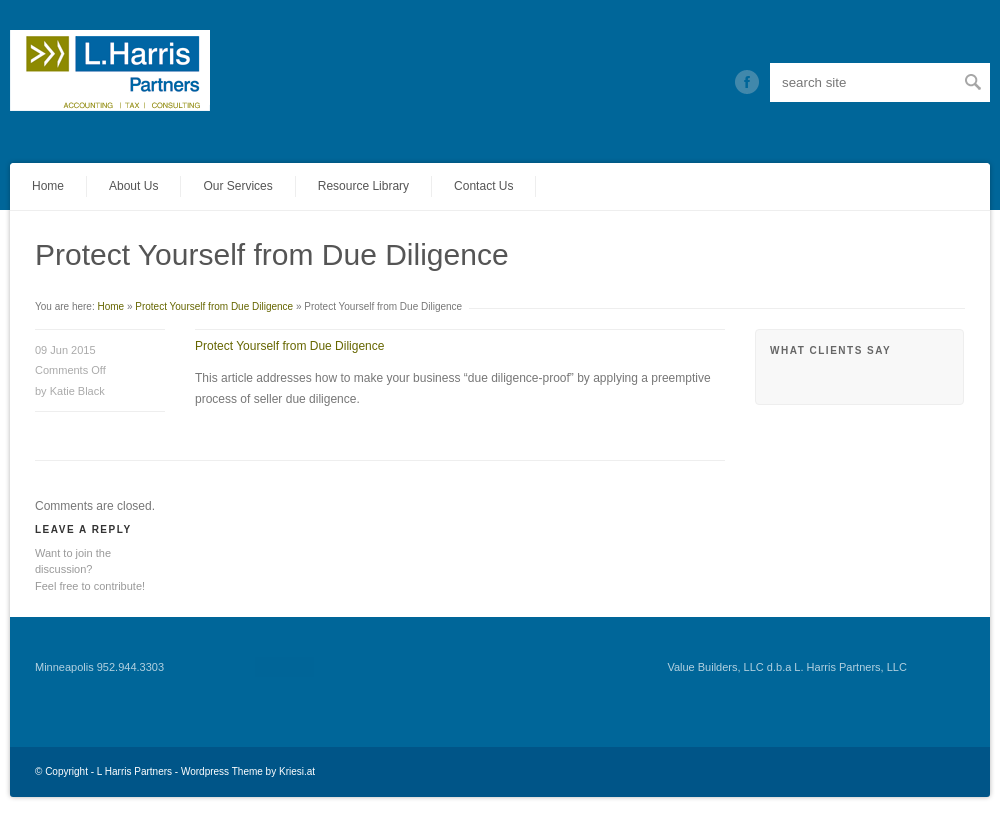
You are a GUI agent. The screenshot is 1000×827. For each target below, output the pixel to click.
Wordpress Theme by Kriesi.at (248, 771)
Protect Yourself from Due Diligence (214, 306)
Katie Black (77, 391)
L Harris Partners (134, 771)
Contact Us (483, 186)
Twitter (747, 82)
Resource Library (363, 186)
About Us (133, 186)
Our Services (237, 186)
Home (48, 186)
